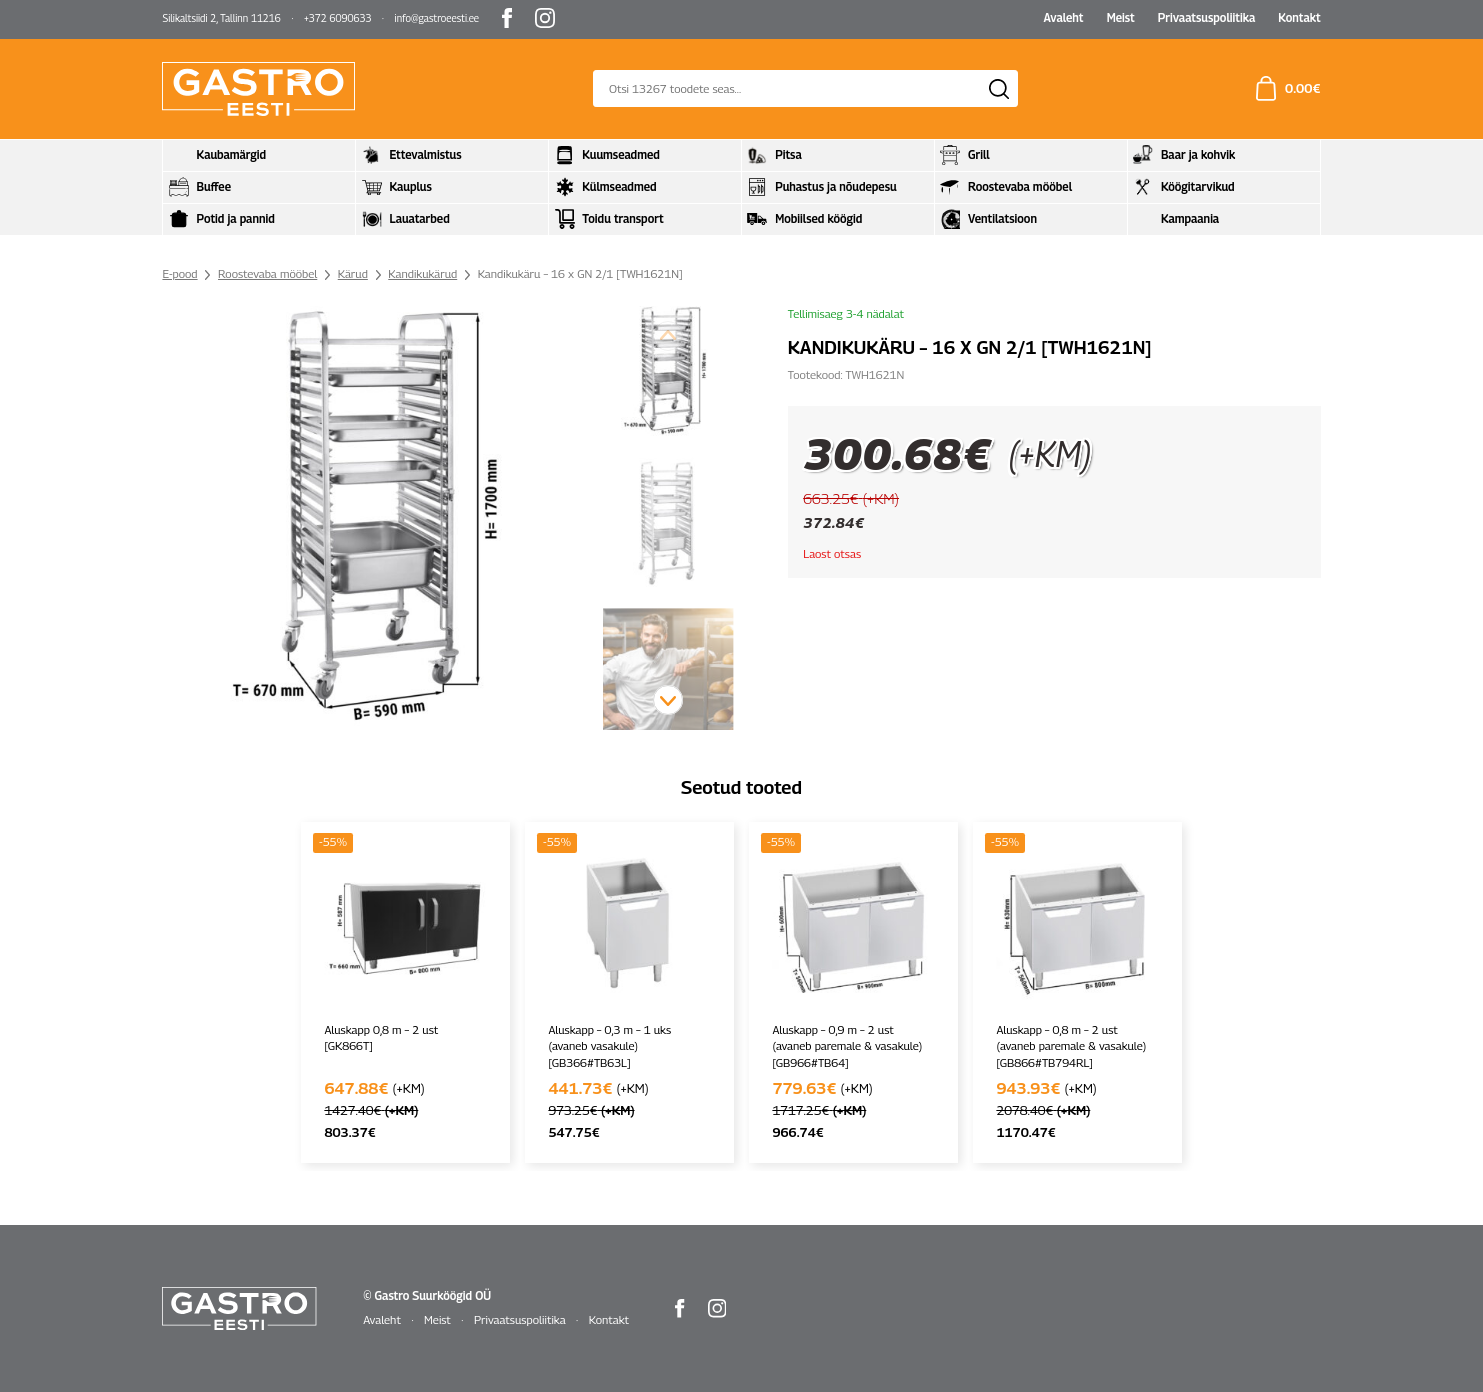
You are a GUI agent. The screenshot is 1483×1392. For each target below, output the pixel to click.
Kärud (353, 274)
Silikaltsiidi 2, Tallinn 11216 (221, 18)
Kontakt (1299, 18)
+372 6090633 (337, 18)
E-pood (179, 274)
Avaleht (1063, 18)
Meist (1121, 18)
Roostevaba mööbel (267, 274)
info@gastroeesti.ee (437, 18)
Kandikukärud (422, 274)
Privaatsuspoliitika (1206, 18)
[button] (668, 700)
